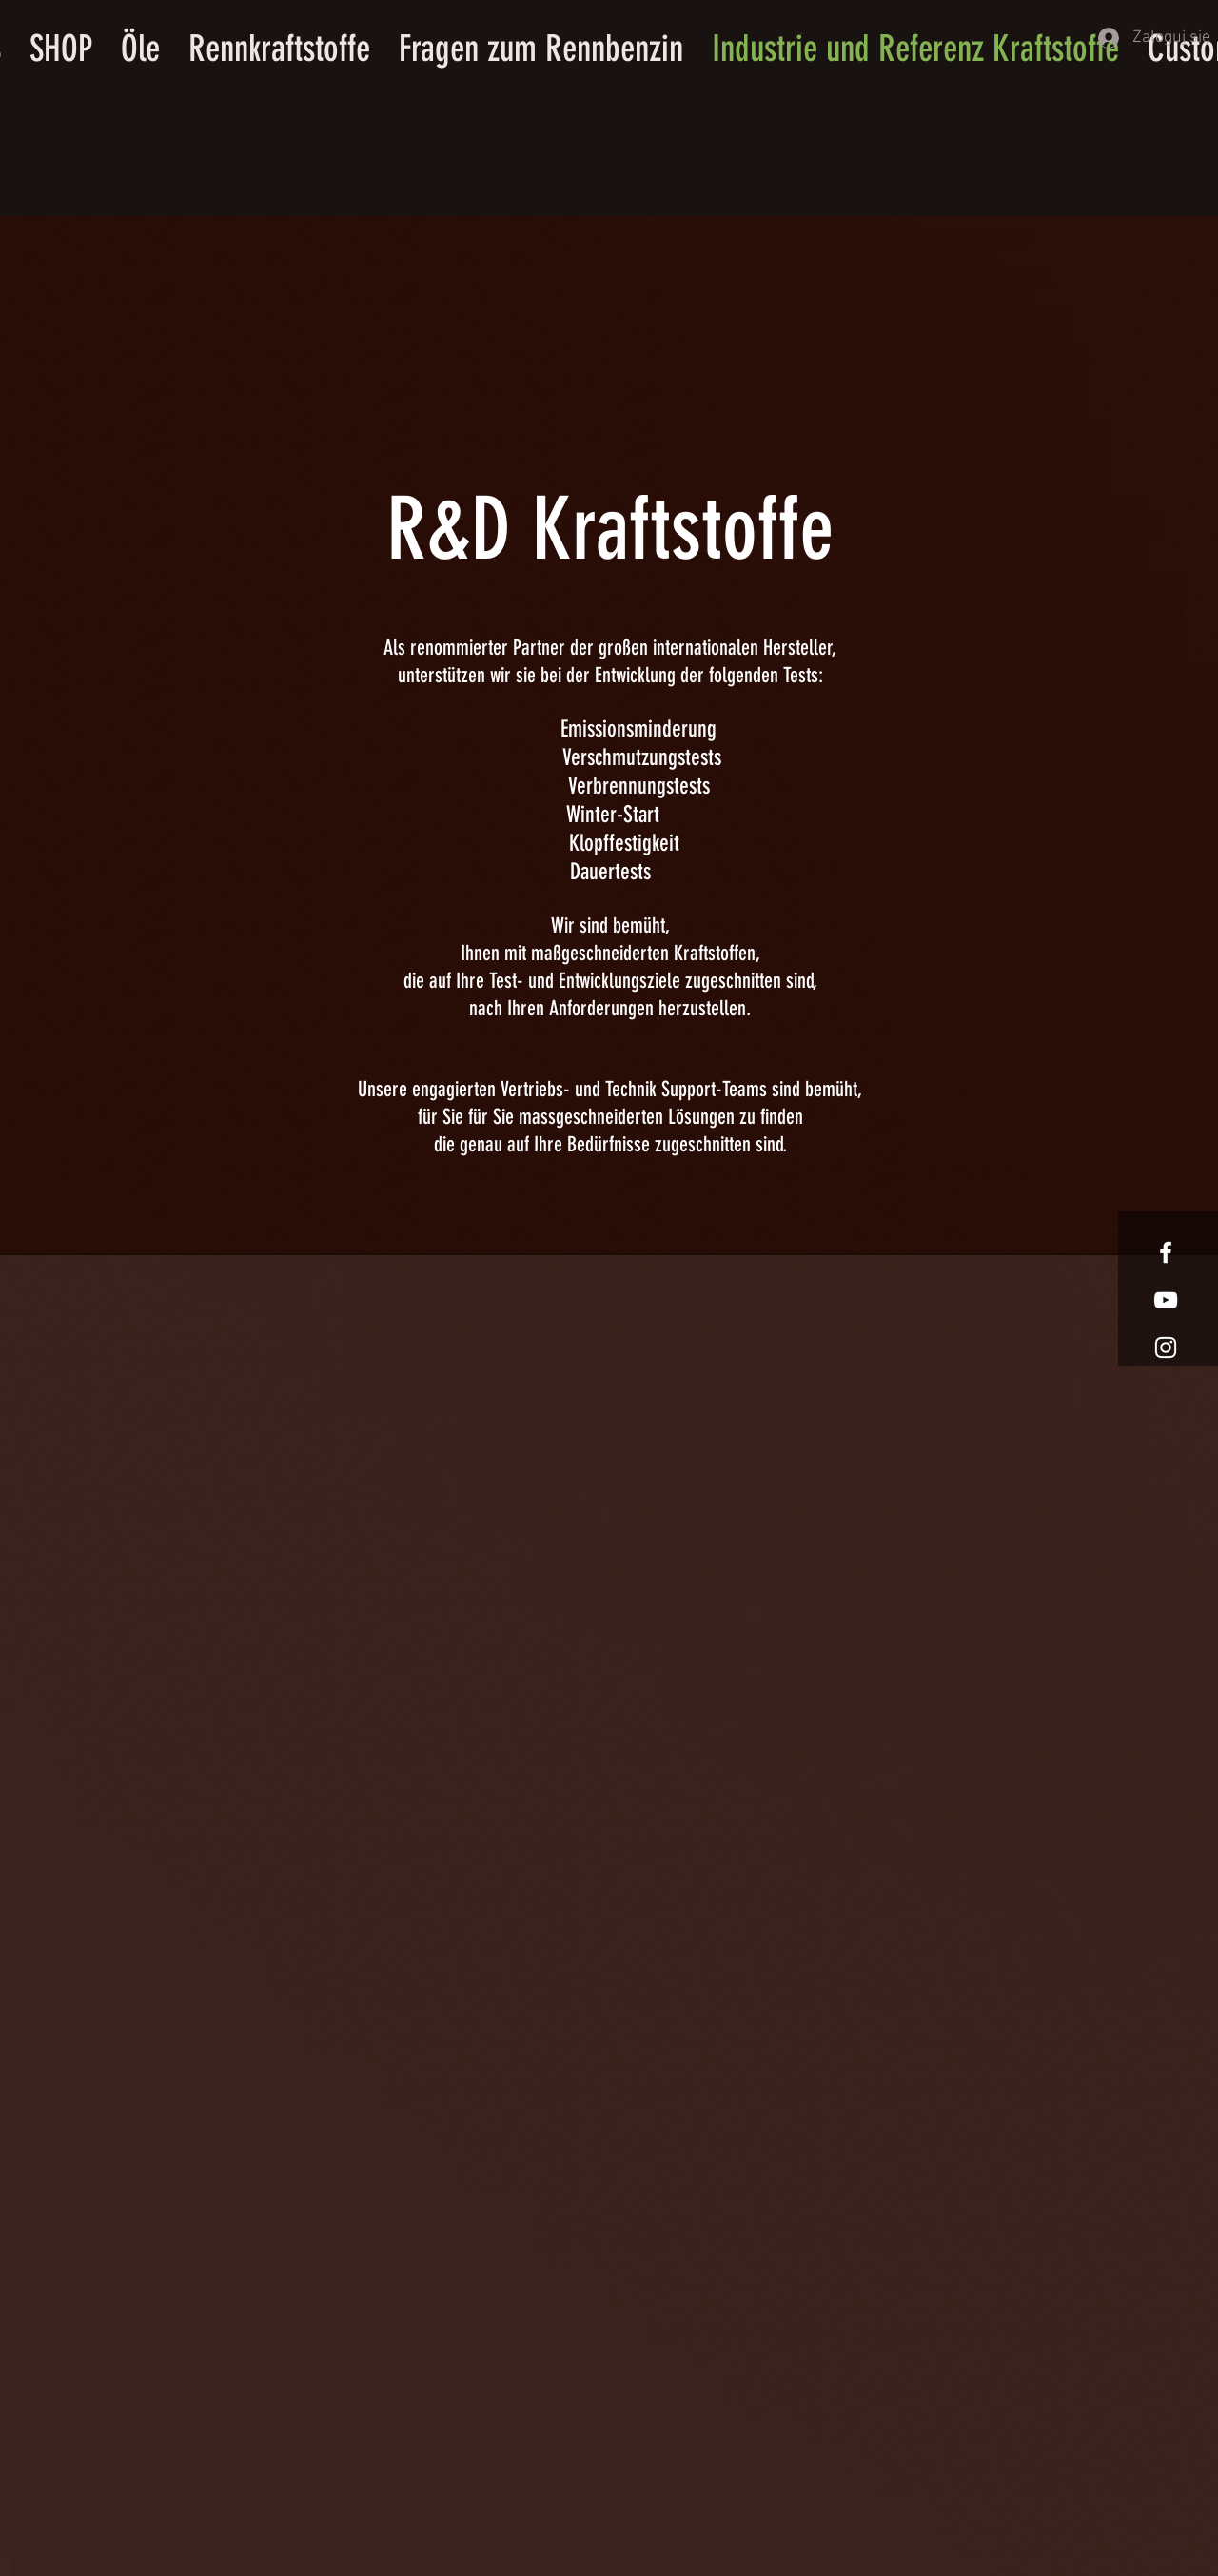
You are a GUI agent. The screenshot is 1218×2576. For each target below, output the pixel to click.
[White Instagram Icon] (1165, 1347)
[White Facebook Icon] (1165, 1252)
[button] (802, 33)
